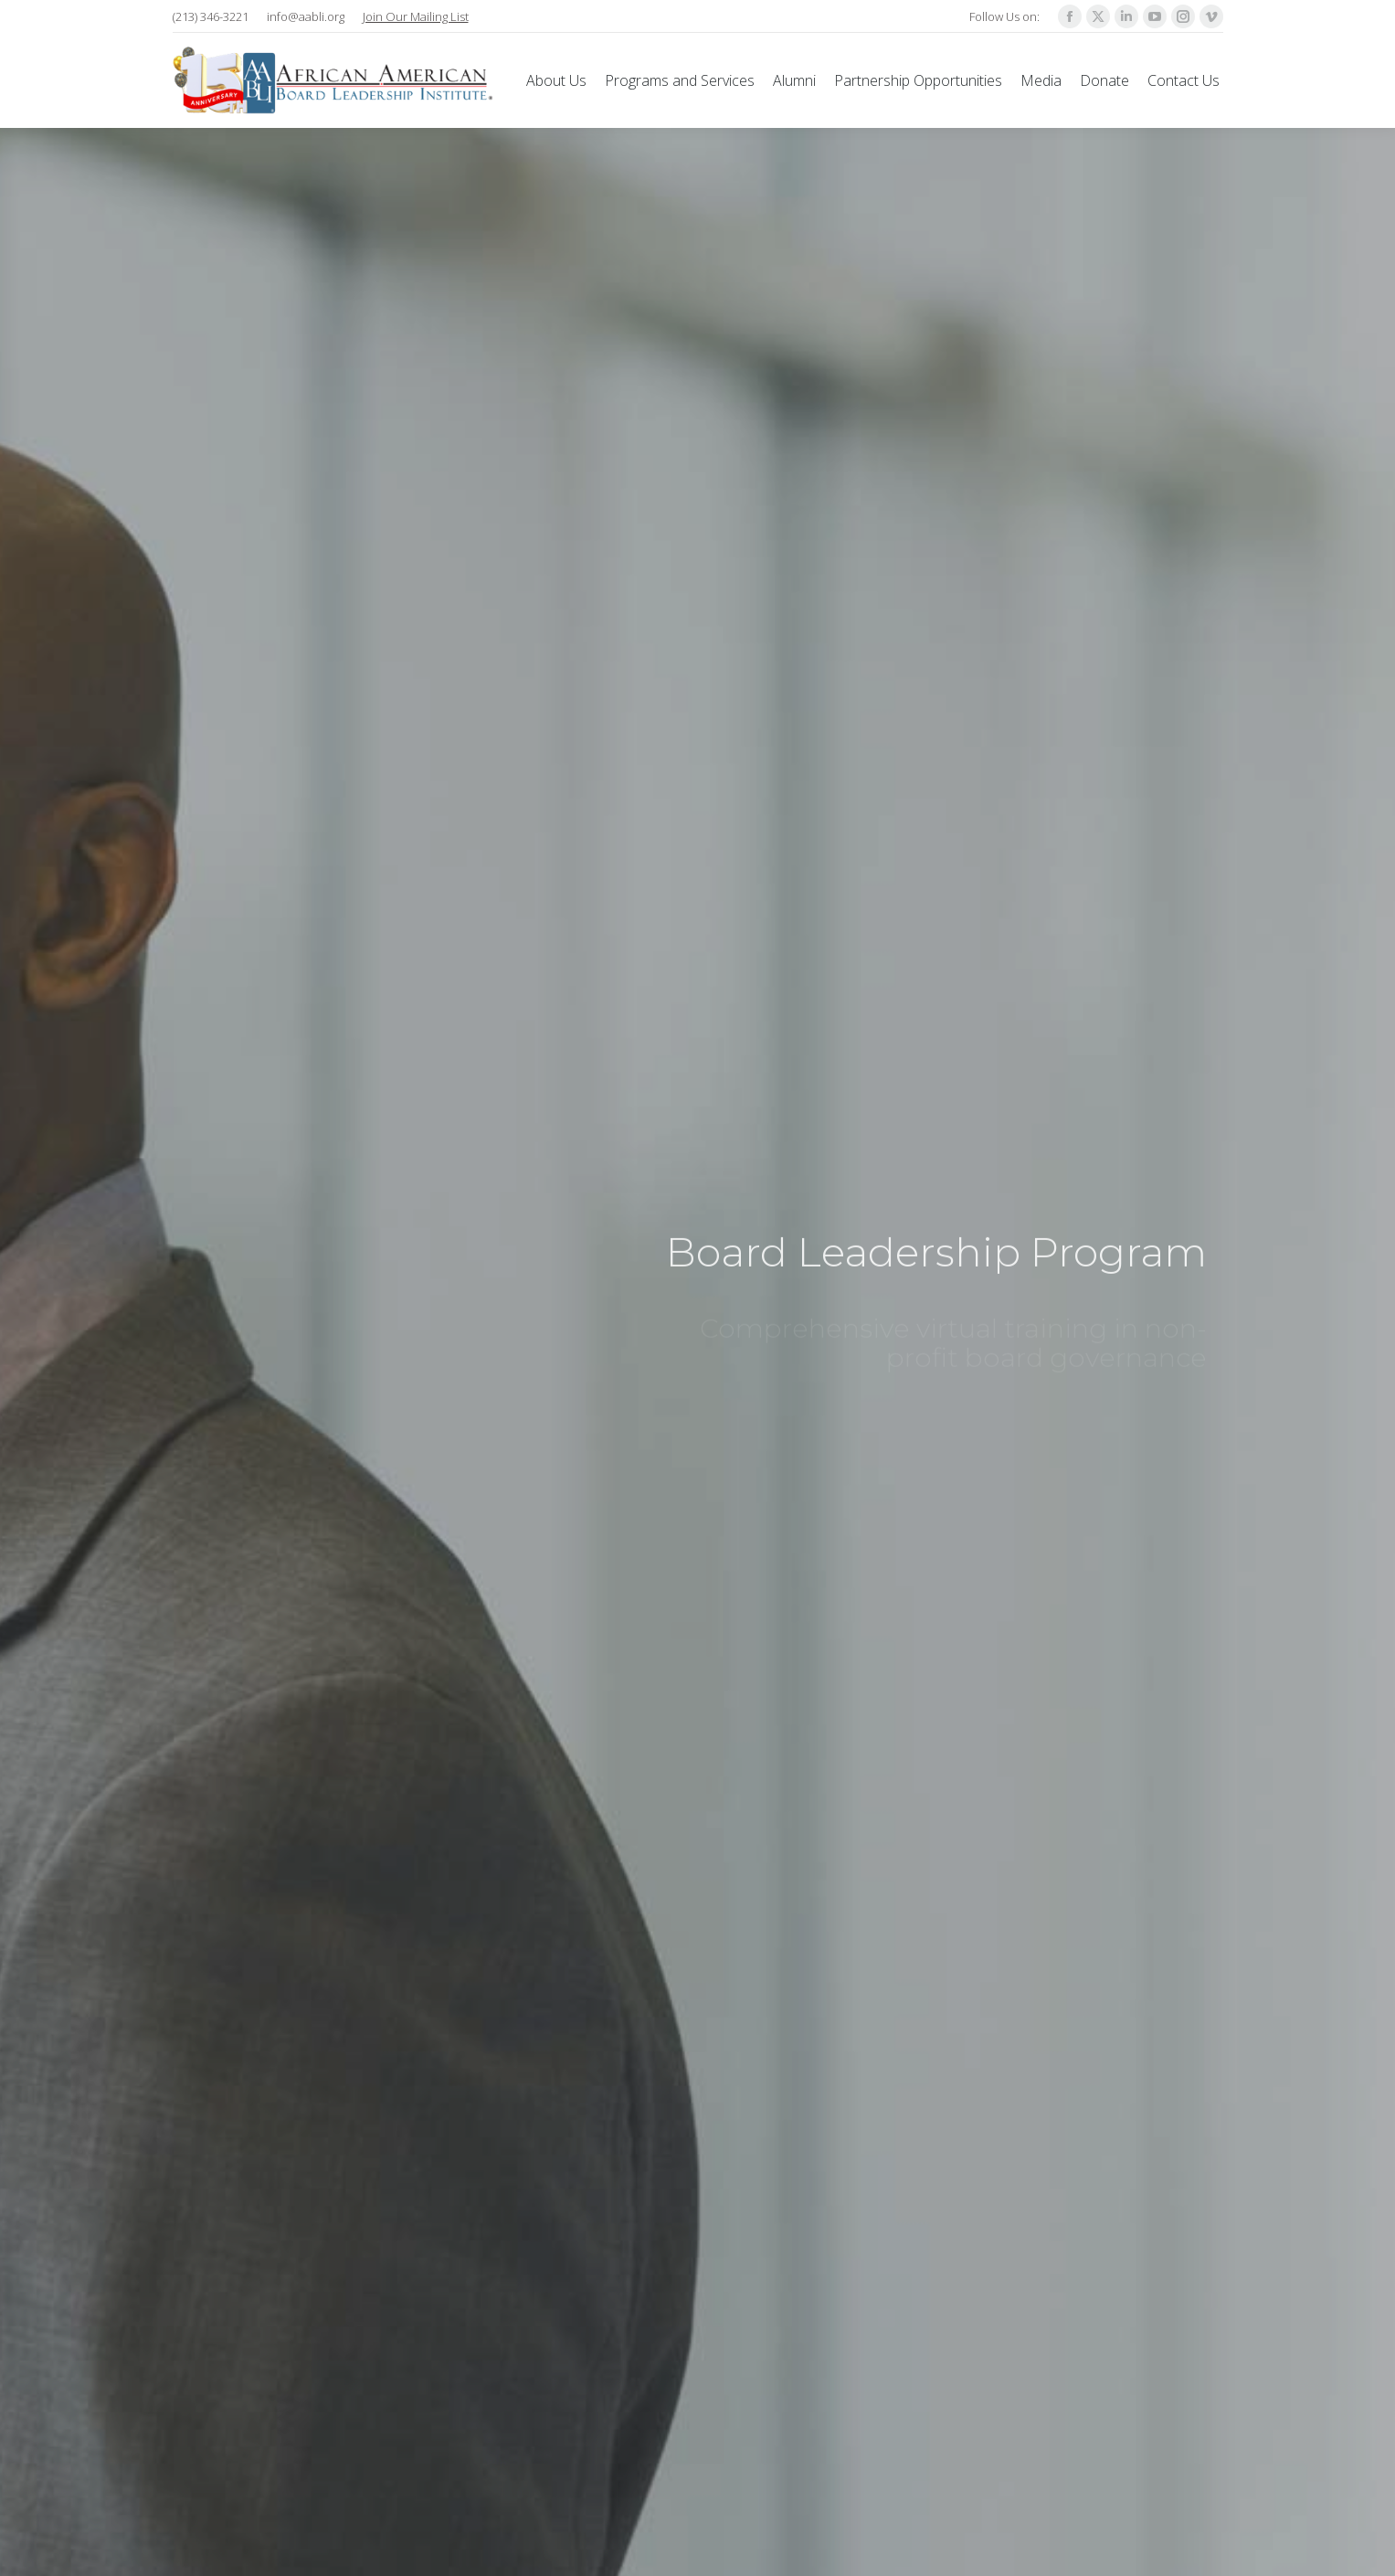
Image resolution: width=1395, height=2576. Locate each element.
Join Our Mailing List (416, 16)
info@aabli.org (305, 16)
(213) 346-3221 (210, 16)
